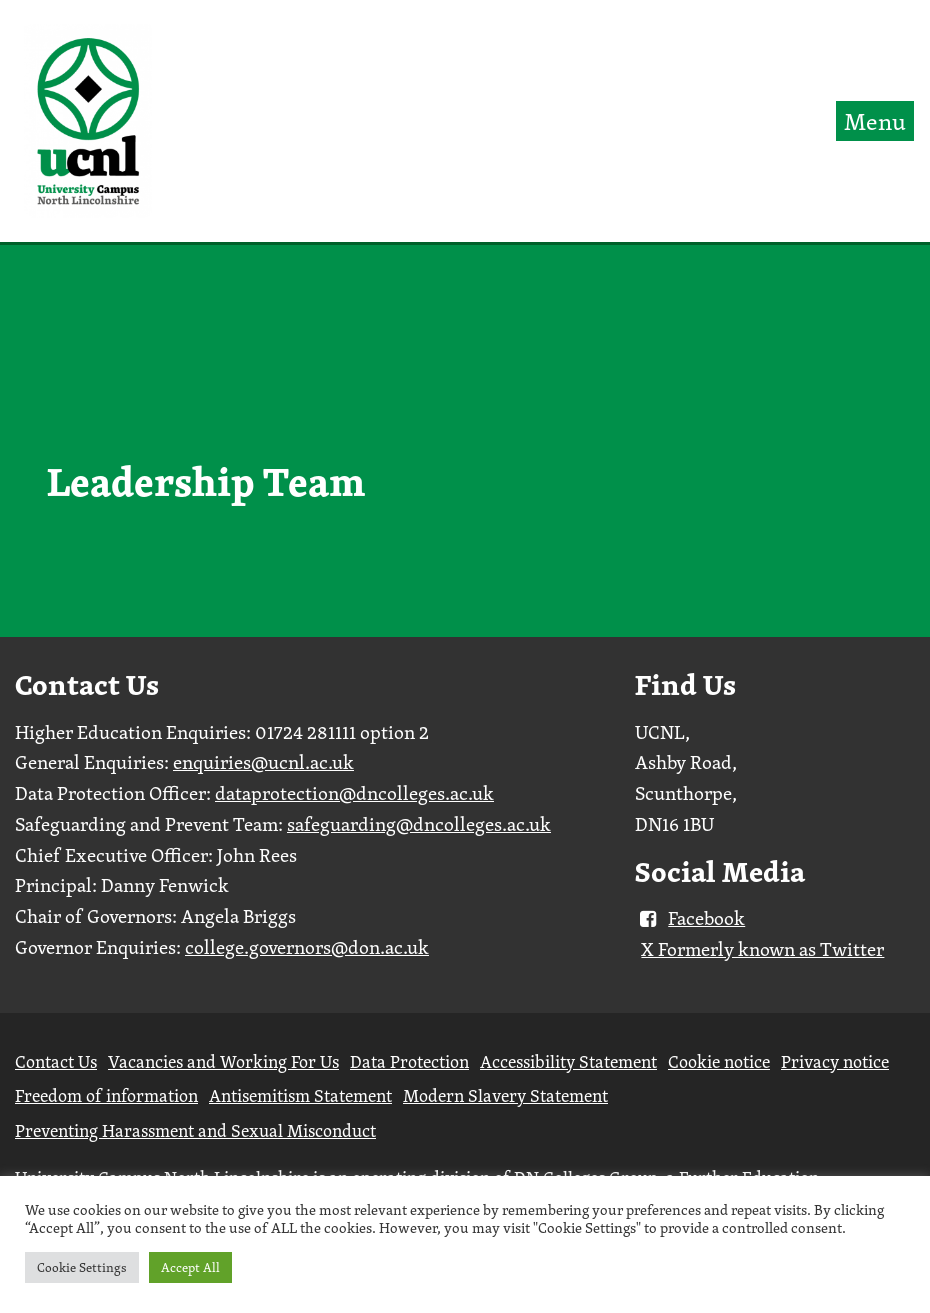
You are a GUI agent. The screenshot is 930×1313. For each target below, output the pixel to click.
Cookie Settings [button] (82, 1267)
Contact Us (56, 1061)
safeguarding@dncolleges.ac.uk (419, 824)
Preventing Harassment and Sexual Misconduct (195, 1130)
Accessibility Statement (568, 1061)
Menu (875, 121)
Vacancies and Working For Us (223, 1061)
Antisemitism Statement (300, 1095)
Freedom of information (106, 1095)
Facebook (690, 918)
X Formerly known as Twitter (762, 949)
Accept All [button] (190, 1267)
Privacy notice (835, 1061)
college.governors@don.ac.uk (307, 947)
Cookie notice (719, 1061)
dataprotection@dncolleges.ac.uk (354, 793)
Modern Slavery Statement (505, 1095)
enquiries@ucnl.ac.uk (263, 762)
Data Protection (409, 1061)
